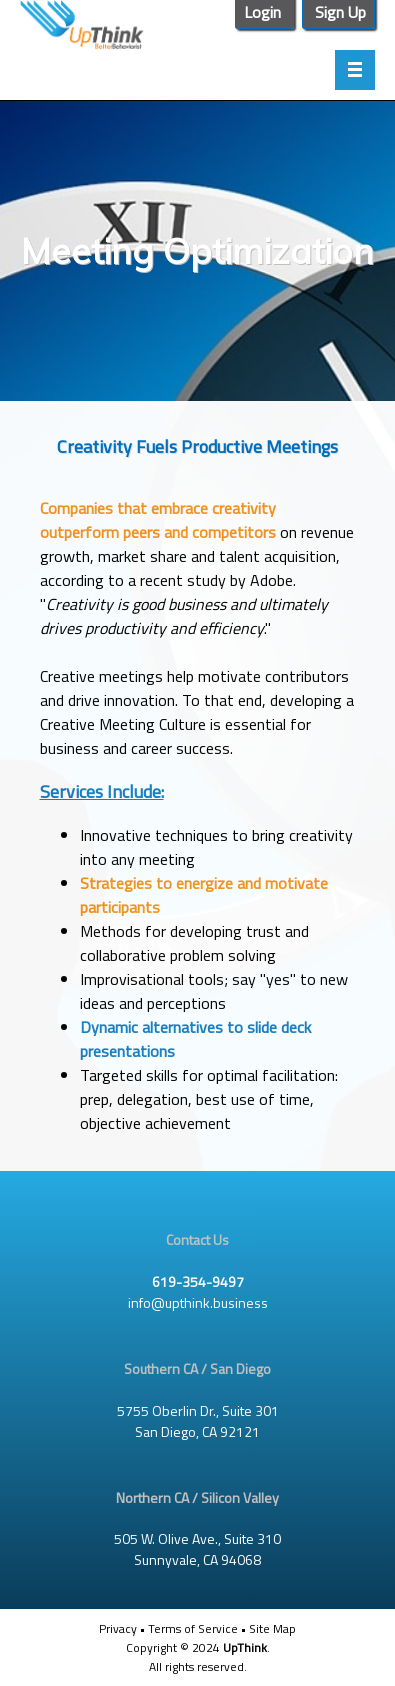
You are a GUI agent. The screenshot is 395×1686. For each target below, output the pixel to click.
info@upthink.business (198, 1302)
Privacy (118, 1628)
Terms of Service (193, 1628)
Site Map (272, 1628)
